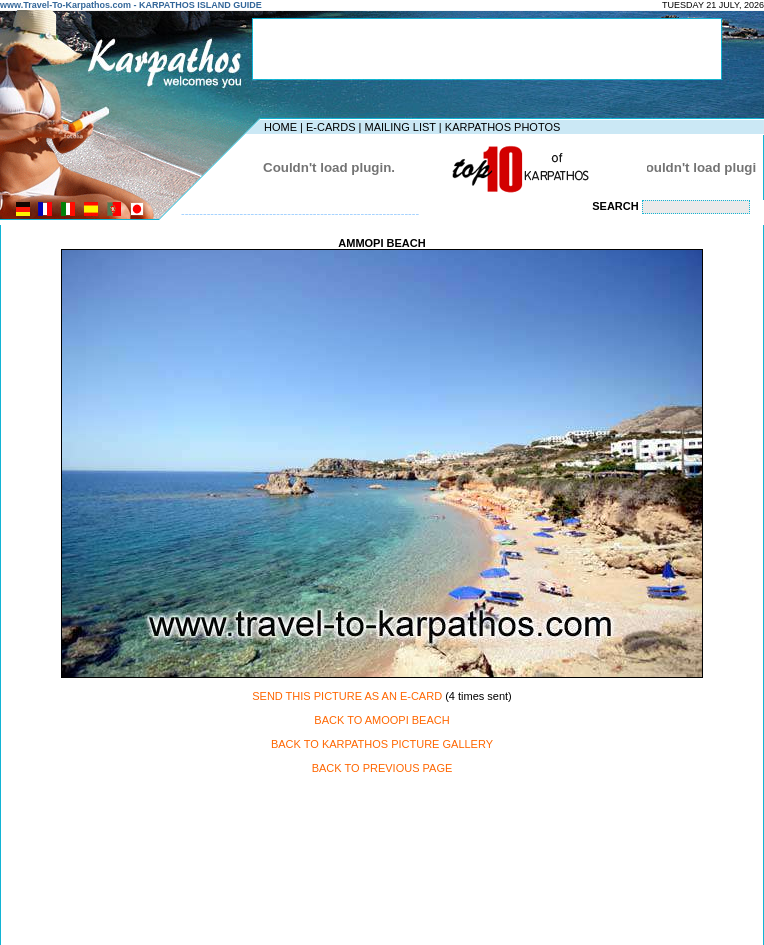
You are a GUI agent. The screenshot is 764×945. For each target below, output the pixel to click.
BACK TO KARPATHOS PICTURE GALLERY (382, 744)
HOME (280, 127)
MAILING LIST (399, 127)
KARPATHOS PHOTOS (503, 127)
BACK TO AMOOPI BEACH (381, 720)
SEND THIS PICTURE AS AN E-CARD (347, 696)
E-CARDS (331, 127)
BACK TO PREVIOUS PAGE (382, 768)
